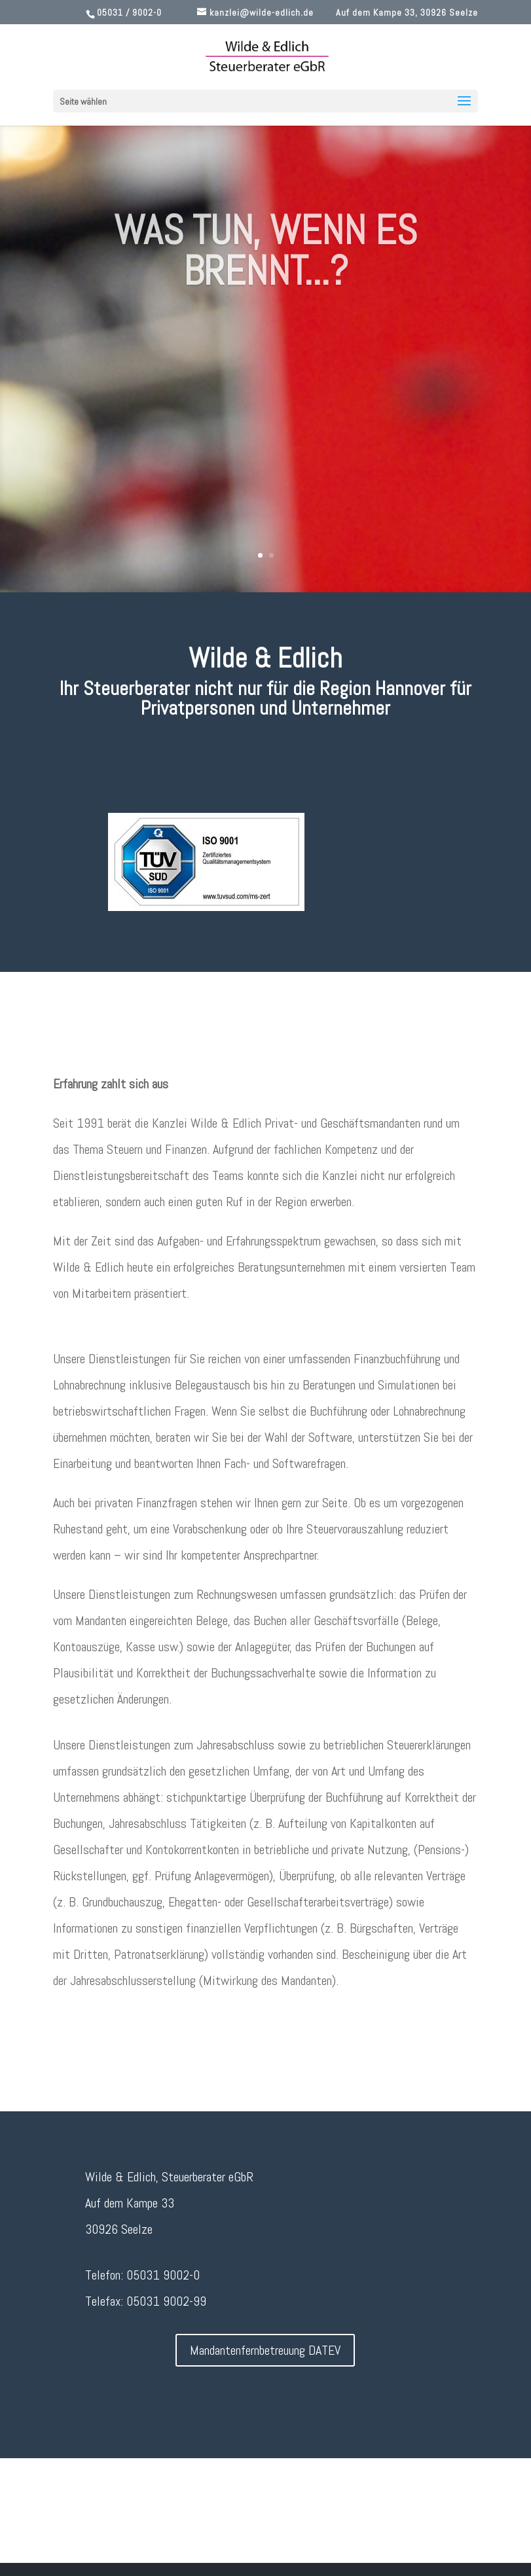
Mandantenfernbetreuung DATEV (265, 2350)
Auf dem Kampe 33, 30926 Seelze (407, 12)
